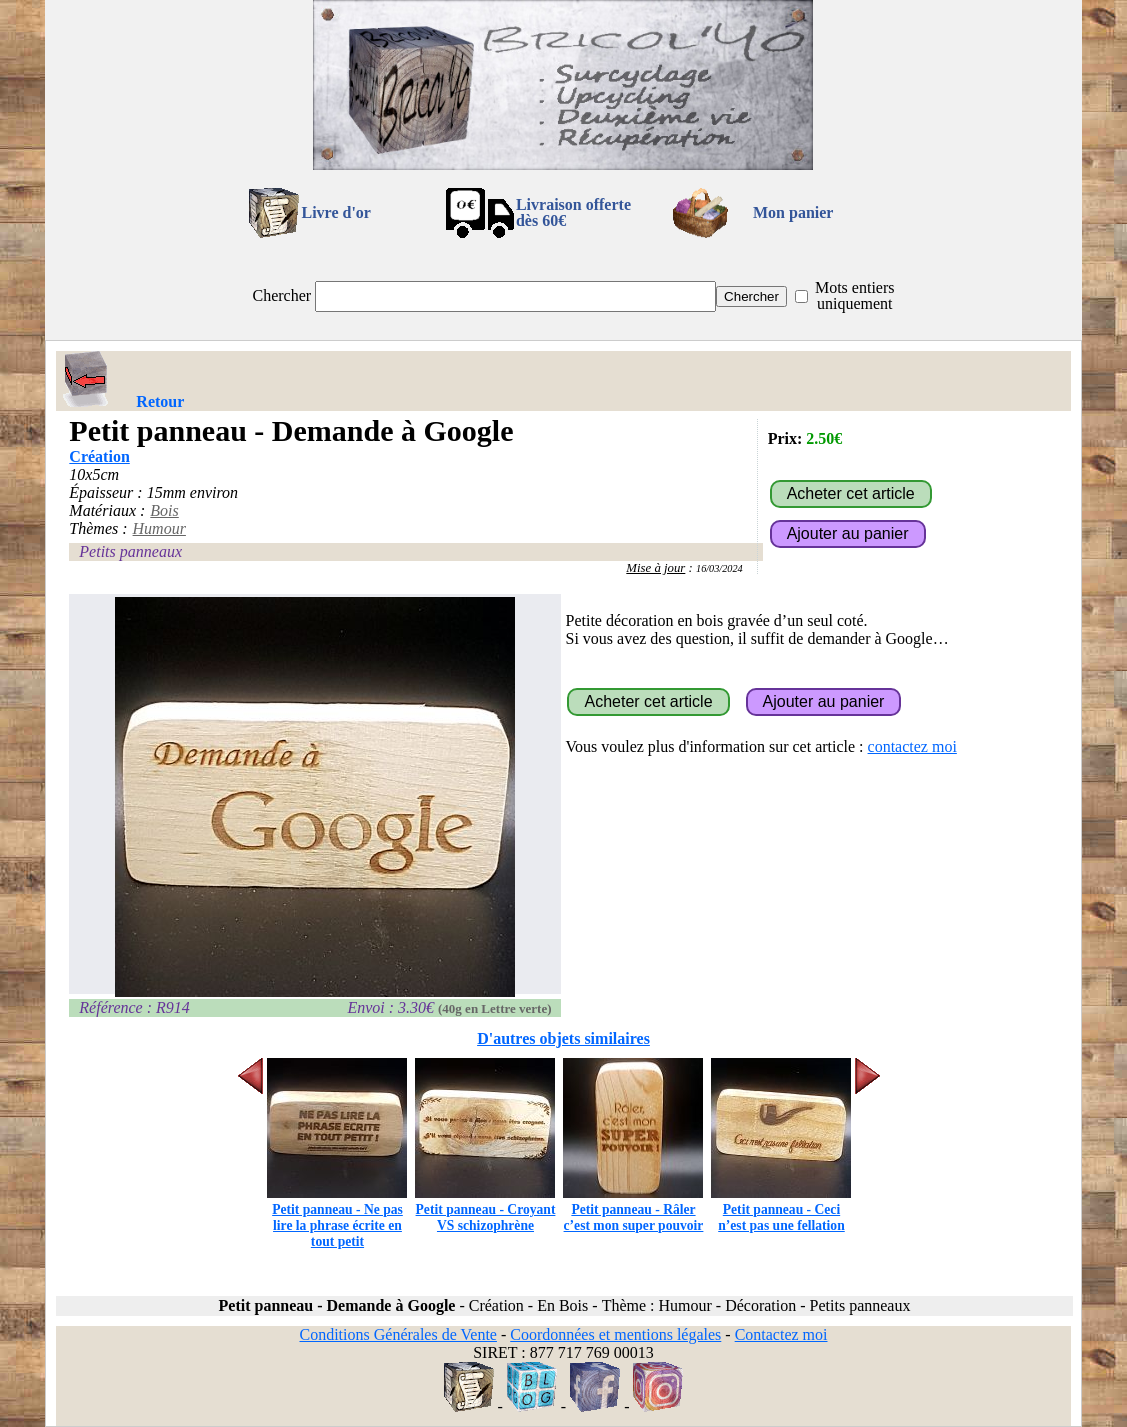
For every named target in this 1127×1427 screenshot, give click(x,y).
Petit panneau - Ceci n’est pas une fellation (781, 1209)
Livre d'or (335, 212)
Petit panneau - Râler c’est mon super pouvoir (633, 1209)
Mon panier (793, 212)
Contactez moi (781, 1334)
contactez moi (912, 746)
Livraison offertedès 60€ (573, 212)
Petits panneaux (130, 551)
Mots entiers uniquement (855, 295)
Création (99, 456)
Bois (164, 510)
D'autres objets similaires (563, 1038)
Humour (159, 528)
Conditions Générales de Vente (397, 1334)
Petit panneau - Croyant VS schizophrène (485, 1209)
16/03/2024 (719, 568)
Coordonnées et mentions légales (615, 1334)
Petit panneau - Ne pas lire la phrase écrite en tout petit (337, 1217)
